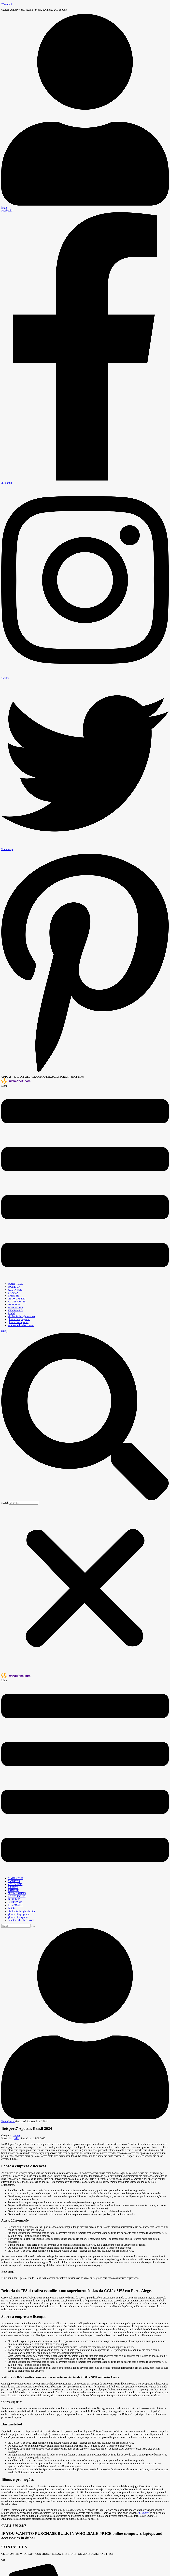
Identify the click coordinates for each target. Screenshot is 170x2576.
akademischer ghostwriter (21, 1316)
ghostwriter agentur (18, 1322)
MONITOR (14, 1286)
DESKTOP (14, 1304)
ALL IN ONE (15, 1289)
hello (16, 2138)
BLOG (11, 1313)
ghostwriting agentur (19, 1319)
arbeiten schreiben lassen (21, 1325)
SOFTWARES (15, 1307)
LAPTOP (13, 1292)
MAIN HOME (15, 1283)
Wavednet (6, 4)
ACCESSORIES (17, 1301)
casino (12, 2121)
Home (4, 2121)
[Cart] (4, 1331)
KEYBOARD (15, 1310)
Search (5, 1502)
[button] (85, 1182)
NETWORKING (17, 1298)
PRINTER (13, 1295)
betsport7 (144, 2512)
